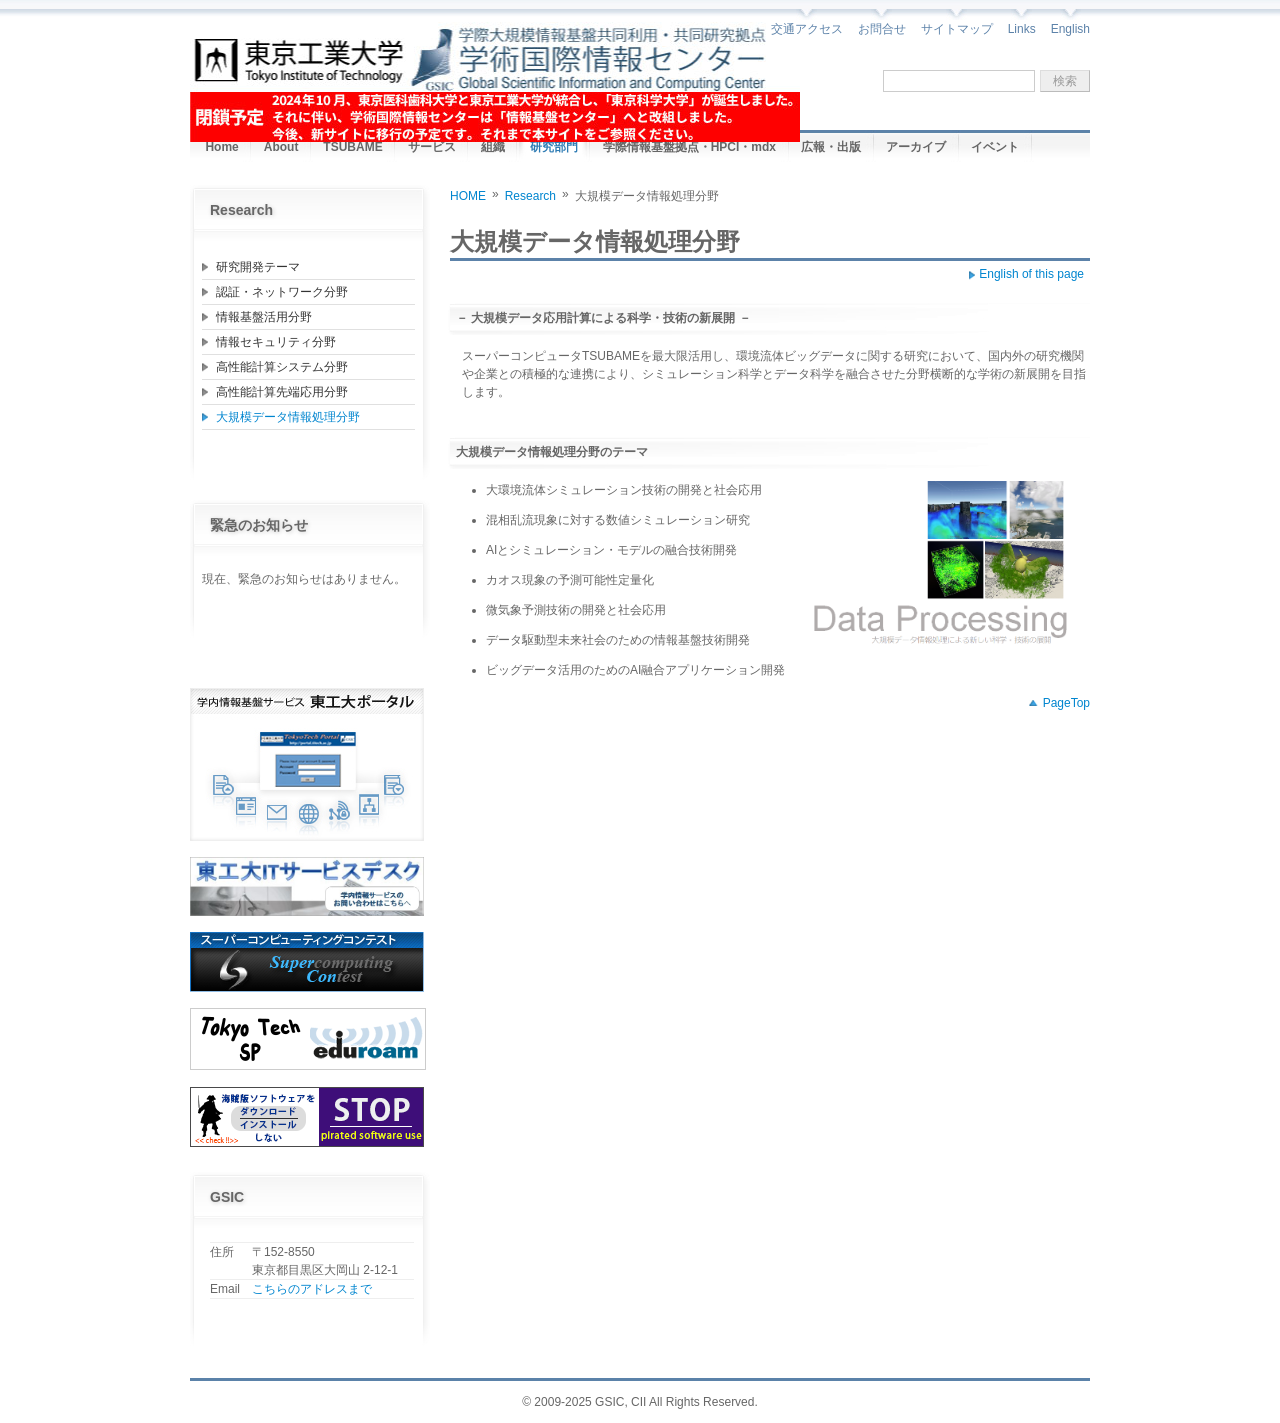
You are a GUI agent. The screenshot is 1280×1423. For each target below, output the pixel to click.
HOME (468, 196)
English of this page (1031, 274)
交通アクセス (807, 29)
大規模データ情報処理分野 (288, 417)
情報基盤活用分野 (264, 317)
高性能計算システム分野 (282, 367)
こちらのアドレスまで (312, 1289)
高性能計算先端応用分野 (282, 392)
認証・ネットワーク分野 (282, 292)
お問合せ (882, 29)
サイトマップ (957, 29)
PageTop (1066, 703)
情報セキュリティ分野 (276, 342)
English (1070, 29)
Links (1022, 29)
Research (530, 196)
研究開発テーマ (258, 267)
